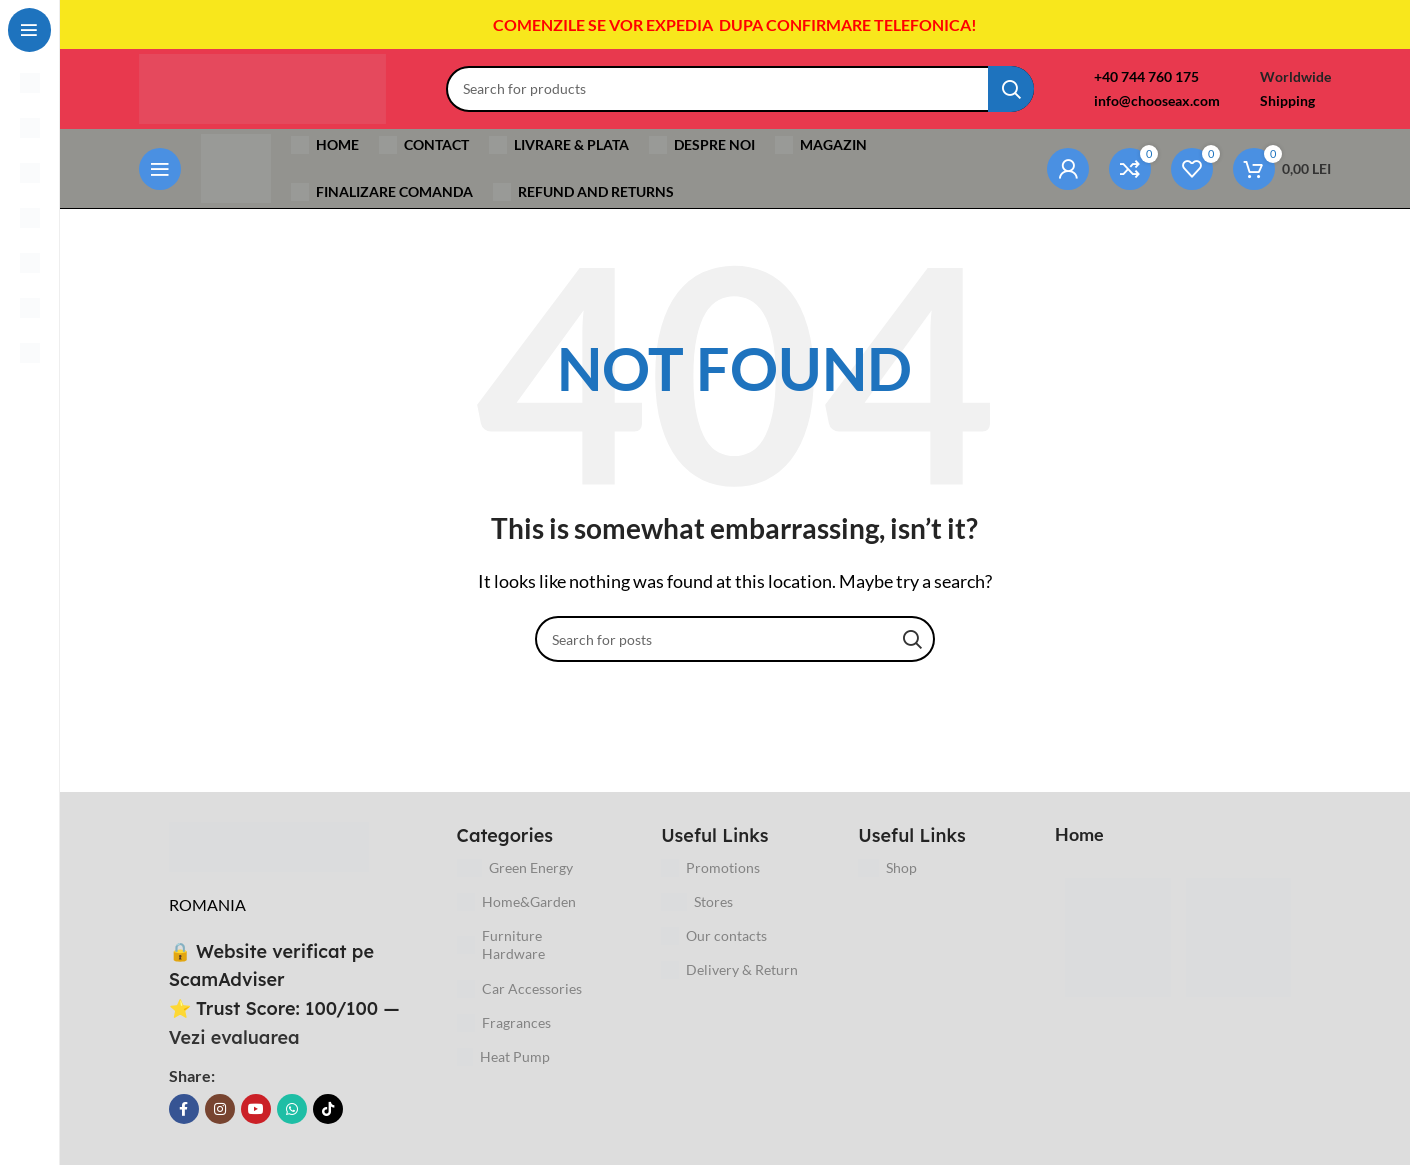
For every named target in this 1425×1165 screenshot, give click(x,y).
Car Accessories (519, 989)
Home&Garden (516, 902)
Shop (888, 868)
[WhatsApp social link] (292, 1110)
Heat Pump (504, 1057)
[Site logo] (262, 86)
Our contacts (714, 937)
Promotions (710, 868)
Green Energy (515, 868)
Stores (697, 902)
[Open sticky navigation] (160, 169)
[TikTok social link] (328, 1110)
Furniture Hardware (501, 945)
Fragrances (504, 1023)
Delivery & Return (729, 971)
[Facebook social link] (184, 1110)
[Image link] (269, 845)
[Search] (740, 89)
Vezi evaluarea (234, 1037)
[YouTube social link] (256, 1110)
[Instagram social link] (220, 1110)
